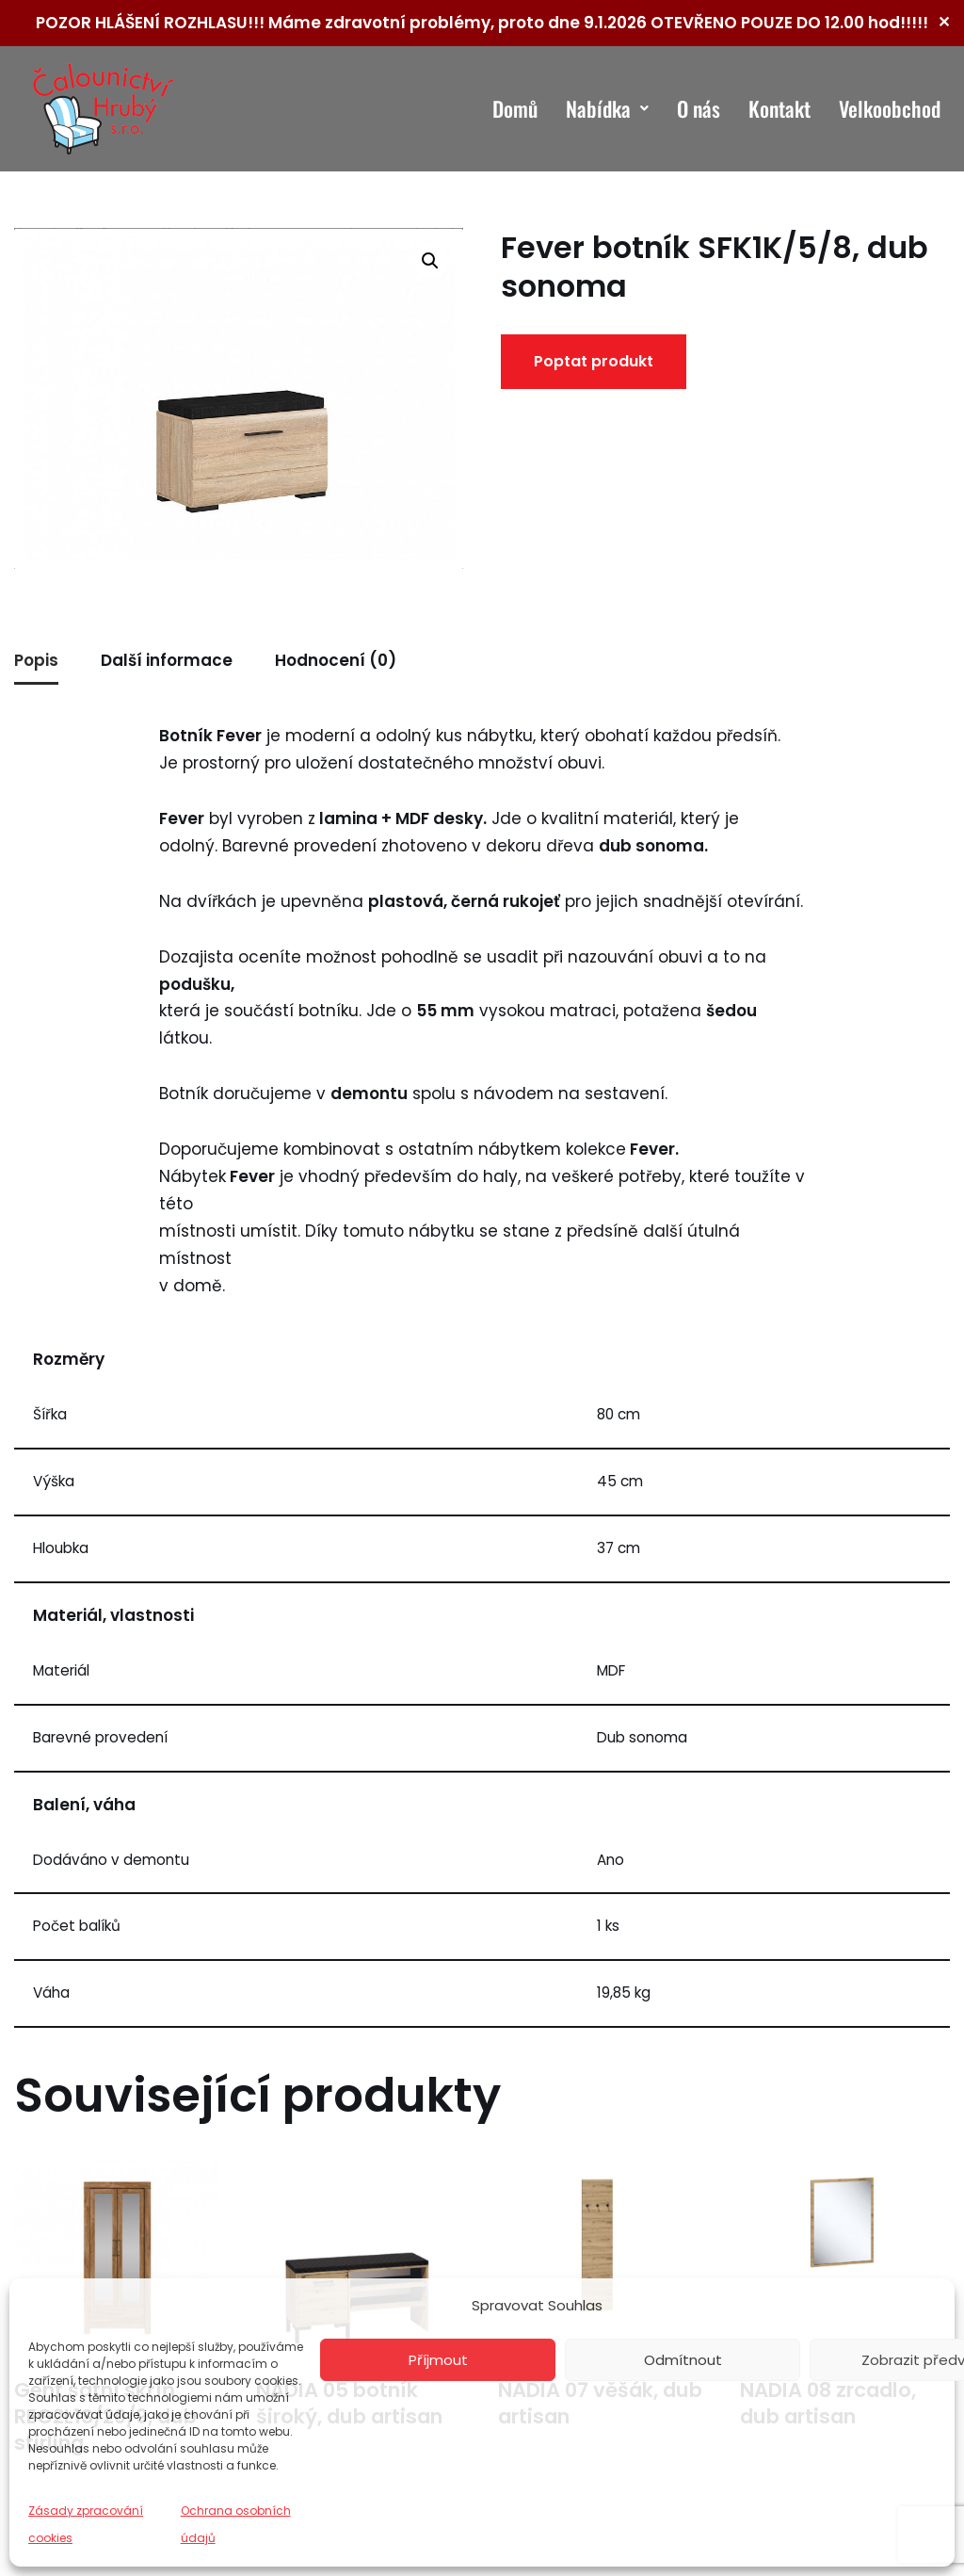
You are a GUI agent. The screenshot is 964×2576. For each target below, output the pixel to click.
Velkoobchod (889, 108)
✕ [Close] (944, 22)
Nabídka (607, 108)
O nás (698, 108)
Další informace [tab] (167, 660)
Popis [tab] (36, 660)
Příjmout (438, 2360)
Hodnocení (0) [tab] (335, 660)
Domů (515, 108)
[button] (430, 261)
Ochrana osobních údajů (236, 2524)
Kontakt (779, 108)
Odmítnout (683, 2360)
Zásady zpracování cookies (85, 2524)
